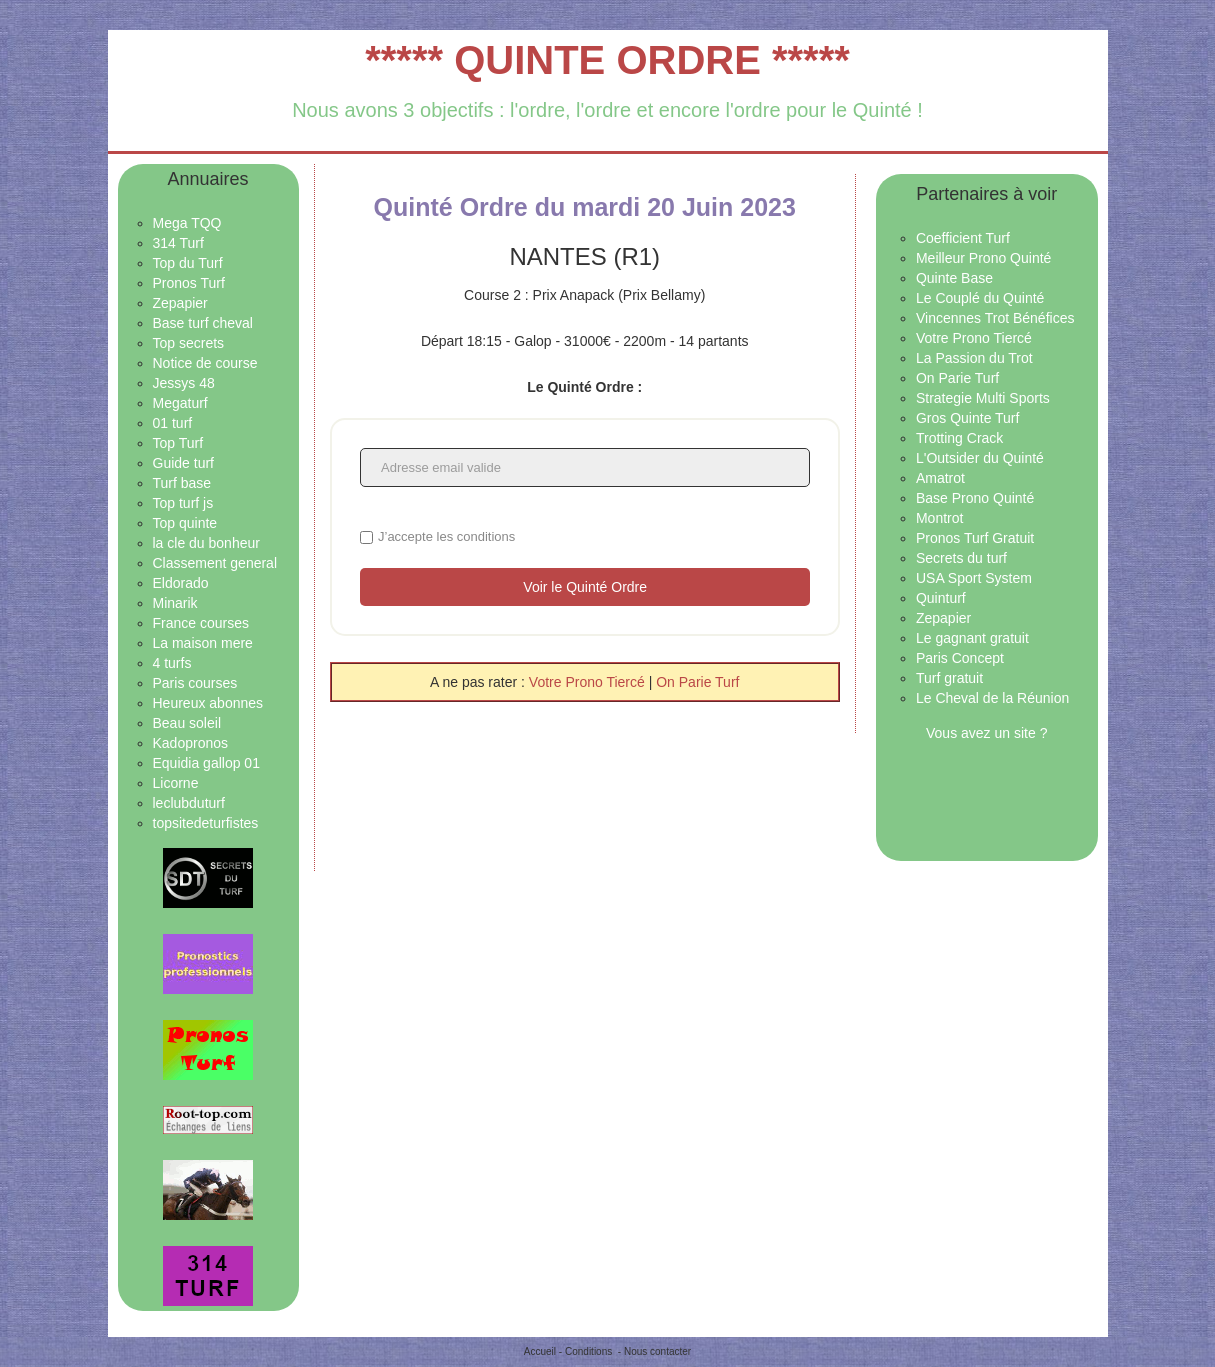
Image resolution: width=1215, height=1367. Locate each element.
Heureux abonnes (208, 703)
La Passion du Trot (974, 358)
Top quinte (185, 523)
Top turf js (183, 503)
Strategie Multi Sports (983, 398)
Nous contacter (657, 1351)
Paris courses (195, 683)
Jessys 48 (184, 383)
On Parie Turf (697, 682)
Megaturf (180, 403)
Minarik (175, 603)
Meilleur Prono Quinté (983, 258)
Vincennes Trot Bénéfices (995, 318)
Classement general (215, 563)
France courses (201, 623)
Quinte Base (954, 278)
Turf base (182, 483)
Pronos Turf (189, 283)
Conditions (588, 1351)
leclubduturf (189, 803)
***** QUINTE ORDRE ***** (607, 60)
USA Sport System (974, 578)
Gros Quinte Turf (967, 418)
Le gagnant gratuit (972, 638)
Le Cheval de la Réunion (992, 698)
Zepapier (180, 303)
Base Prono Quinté (975, 498)
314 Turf (178, 243)
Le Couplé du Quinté (980, 298)
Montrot (939, 518)
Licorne (176, 783)
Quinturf (941, 598)
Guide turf (183, 463)
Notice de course (205, 363)
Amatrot (940, 478)
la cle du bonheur (206, 543)
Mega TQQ (187, 223)
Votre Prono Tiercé (589, 682)
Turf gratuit (949, 678)
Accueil (540, 1351)
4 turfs (172, 663)
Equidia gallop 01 (206, 763)
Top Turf (178, 443)
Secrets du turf (961, 558)
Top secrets (189, 343)
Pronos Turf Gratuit (975, 538)
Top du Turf (188, 263)
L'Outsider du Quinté (980, 458)
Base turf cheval (203, 323)
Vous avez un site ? (986, 733)
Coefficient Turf (963, 238)
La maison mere (203, 643)
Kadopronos (191, 743)
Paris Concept (960, 658)
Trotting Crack (959, 438)
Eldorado (181, 583)
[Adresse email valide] (585, 467)
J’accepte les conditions (446, 536)
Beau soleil (187, 723)
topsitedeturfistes (206, 823)
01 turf (173, 423)
